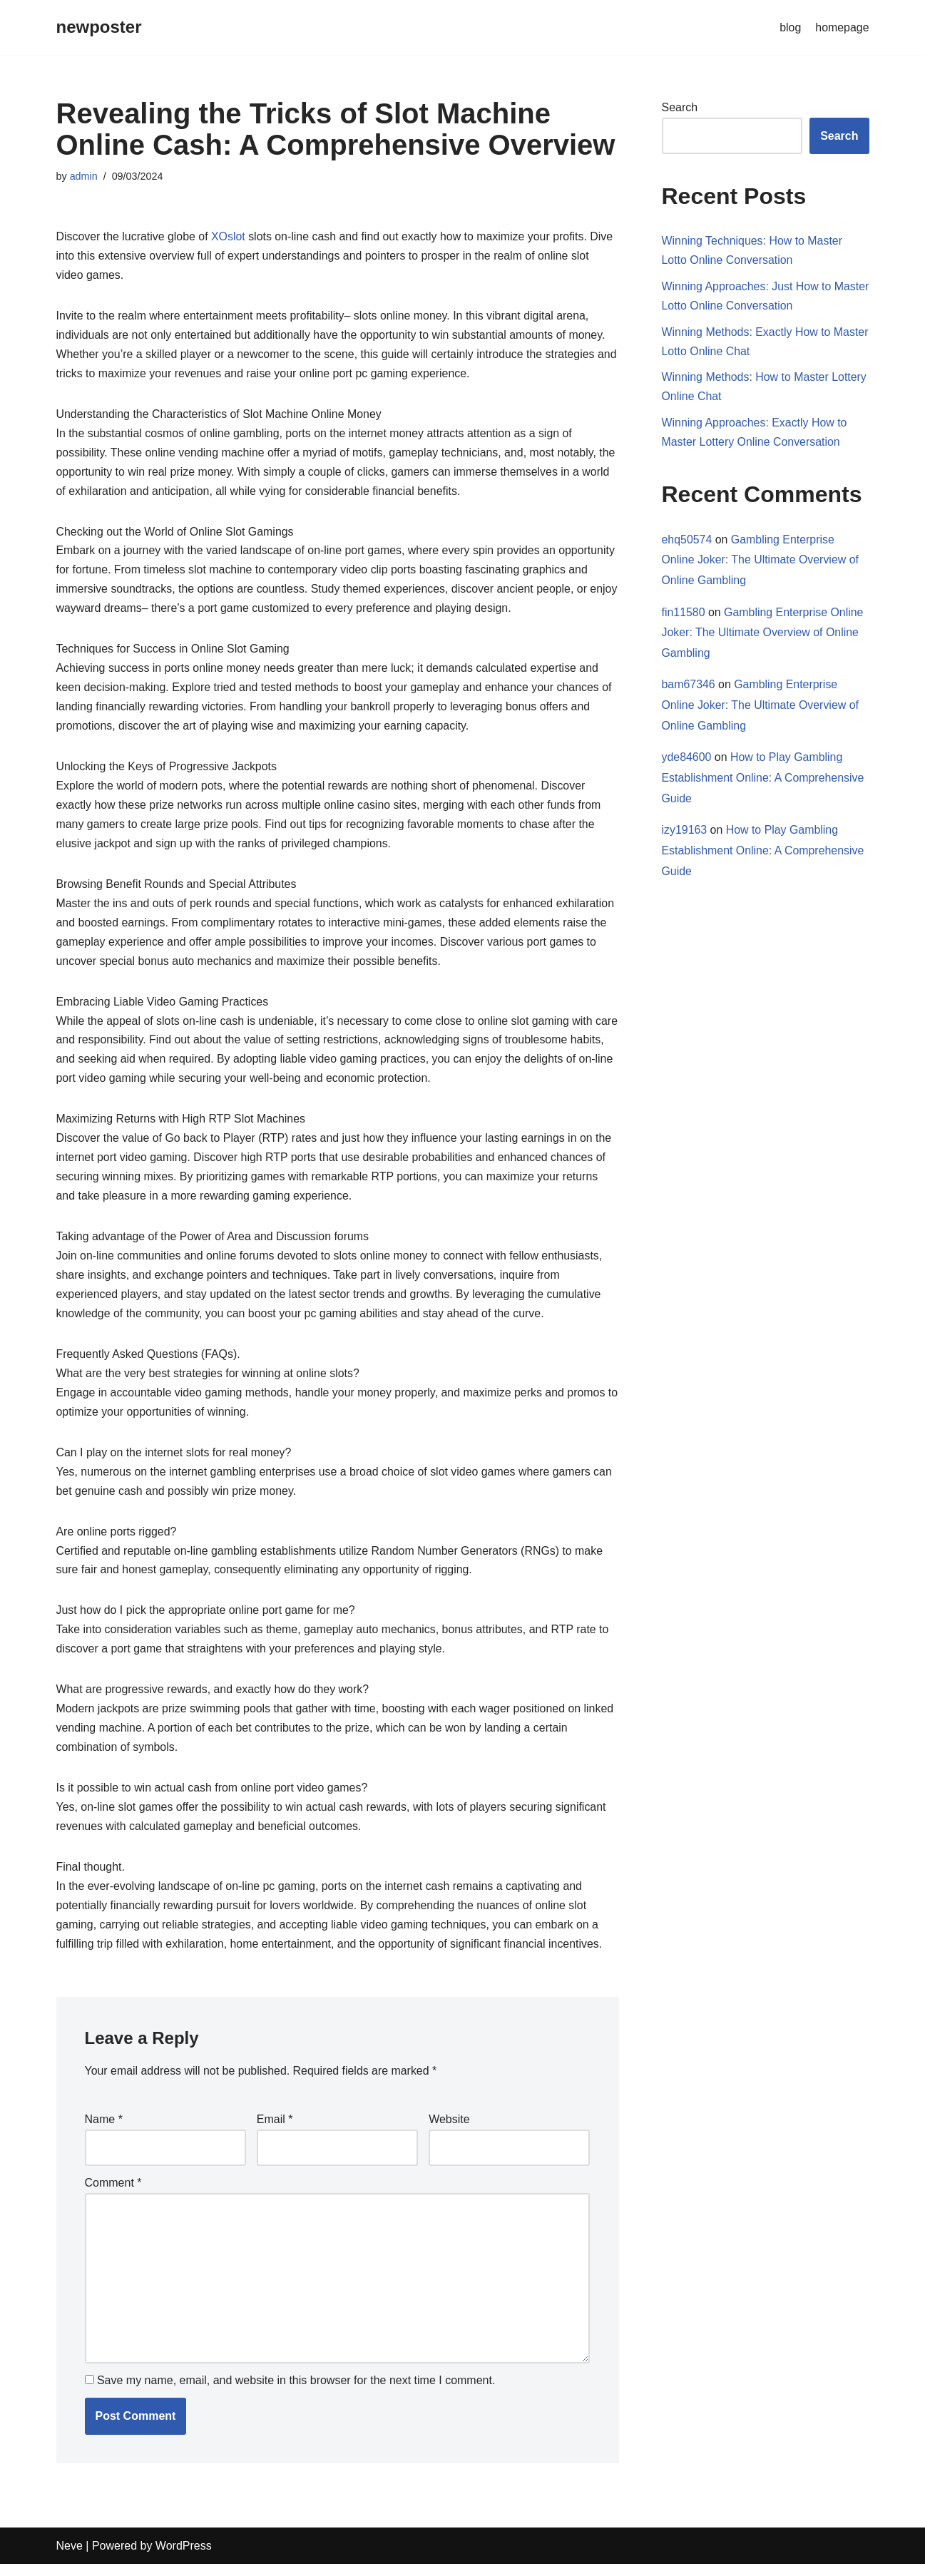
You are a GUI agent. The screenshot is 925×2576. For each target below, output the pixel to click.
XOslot (229, 237)
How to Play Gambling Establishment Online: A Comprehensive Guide (763, 780)
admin (84, 176)
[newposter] (99, 27)
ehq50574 (687, 540)
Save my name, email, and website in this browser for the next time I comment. (296, 2393)
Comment (113, 2194)
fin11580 (683, 614)
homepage (842, 27)
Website (449, 2131)
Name (104, 2131)
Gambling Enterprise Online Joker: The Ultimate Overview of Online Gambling (761, 561)
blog (790, 27)
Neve (69, 2558)
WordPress (183, 2558)
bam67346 (689, 686)
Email (275, 2131)
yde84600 (687, 759)
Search (680, 107)
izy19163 (684, 833)
